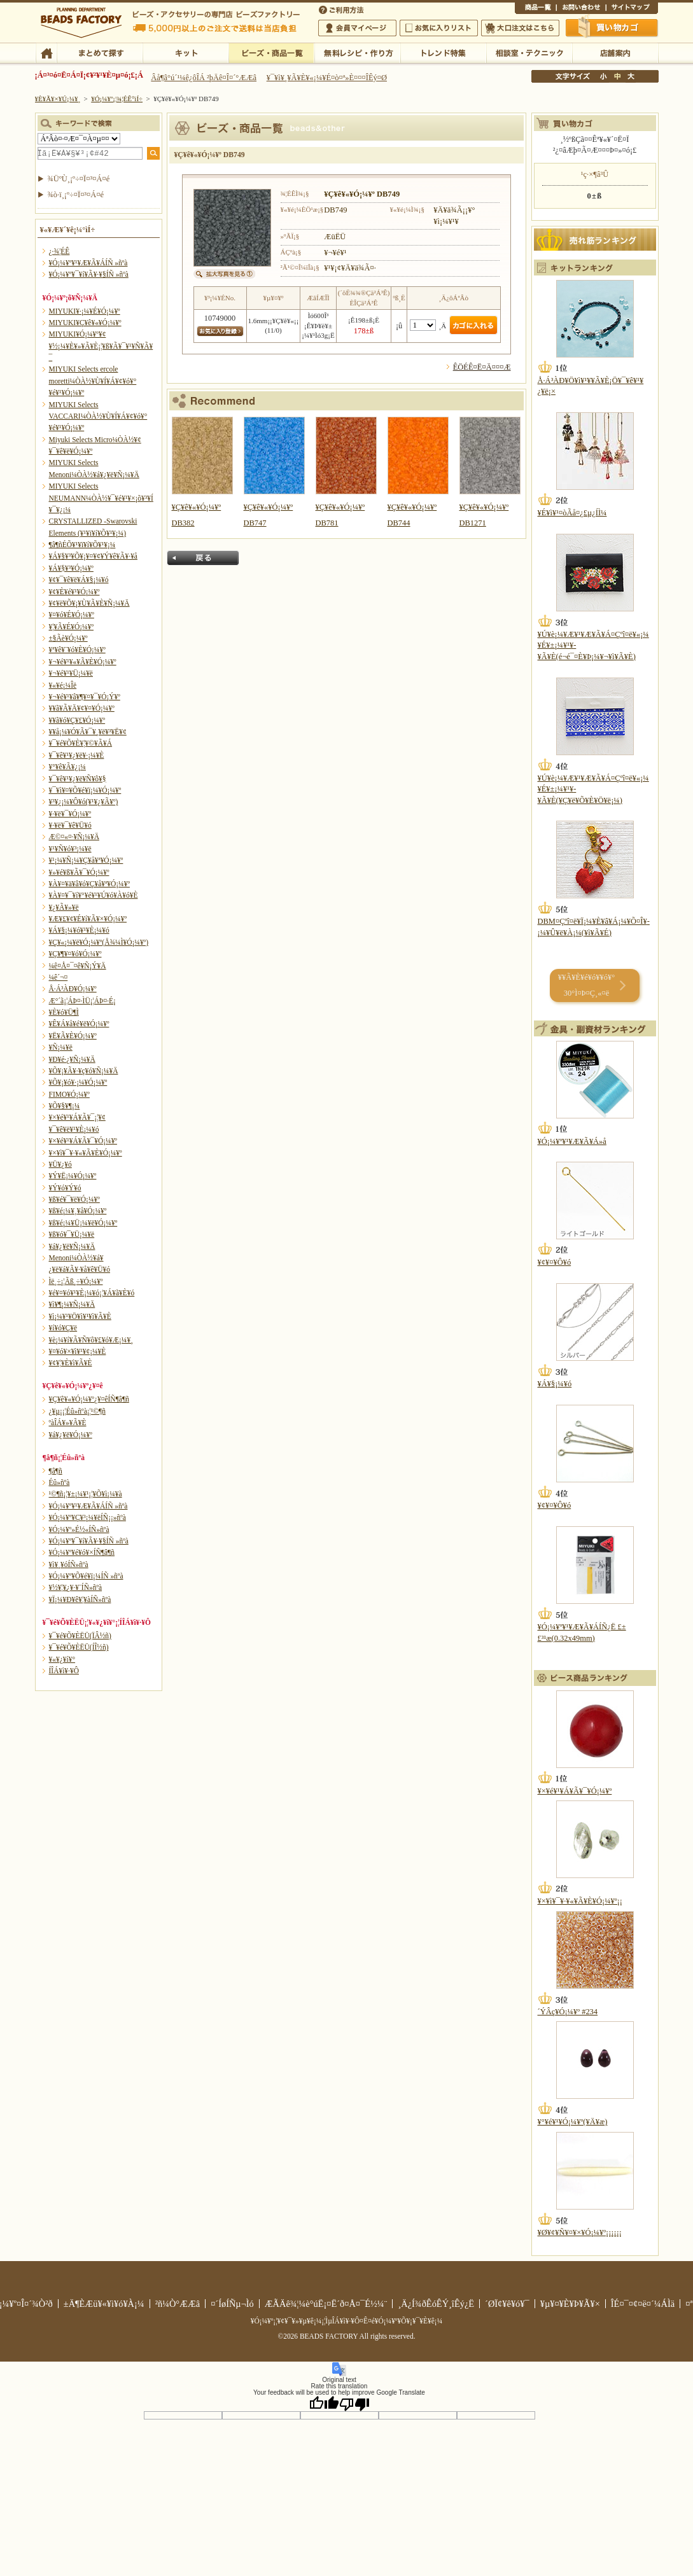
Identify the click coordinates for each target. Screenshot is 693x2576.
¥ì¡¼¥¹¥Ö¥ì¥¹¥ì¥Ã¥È (80, 1316)
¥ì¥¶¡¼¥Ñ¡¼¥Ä (72, 1304)
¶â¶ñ (55, 1471)
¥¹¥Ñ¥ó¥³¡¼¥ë (70, 849)
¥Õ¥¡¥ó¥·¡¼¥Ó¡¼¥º (78, 1082)
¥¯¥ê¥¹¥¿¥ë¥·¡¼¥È (76, 755)
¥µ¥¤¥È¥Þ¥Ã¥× (632, 9)
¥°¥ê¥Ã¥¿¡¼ (67, 766)
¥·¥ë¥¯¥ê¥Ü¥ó (70, 825)
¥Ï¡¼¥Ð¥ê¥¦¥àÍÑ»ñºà (80, 1599)
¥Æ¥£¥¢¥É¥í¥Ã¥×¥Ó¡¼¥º (88, 918)
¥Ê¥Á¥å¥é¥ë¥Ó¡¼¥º (79, 1023)
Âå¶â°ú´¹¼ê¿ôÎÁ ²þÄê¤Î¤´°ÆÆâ (203, 77)
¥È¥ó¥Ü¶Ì (64, 1012)
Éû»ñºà (59, 1482)
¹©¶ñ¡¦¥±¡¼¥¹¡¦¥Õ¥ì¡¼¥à (85, 1494)
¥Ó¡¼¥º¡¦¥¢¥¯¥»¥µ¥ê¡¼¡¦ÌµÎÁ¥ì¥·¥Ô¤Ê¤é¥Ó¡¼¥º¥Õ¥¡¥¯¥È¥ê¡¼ (347, 2321)
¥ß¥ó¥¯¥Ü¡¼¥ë (72, 1234)
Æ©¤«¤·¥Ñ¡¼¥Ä (74, 836)
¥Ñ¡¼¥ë (61, 1047)
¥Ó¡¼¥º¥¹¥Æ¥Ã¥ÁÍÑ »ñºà (88, 263)
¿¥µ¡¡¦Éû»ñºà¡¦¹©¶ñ (77, 1411)
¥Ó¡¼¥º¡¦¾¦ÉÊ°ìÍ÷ (271, 52)
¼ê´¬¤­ (58, 977)
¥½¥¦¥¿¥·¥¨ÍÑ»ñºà (75, 1587)
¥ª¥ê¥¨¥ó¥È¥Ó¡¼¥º (77, 649)
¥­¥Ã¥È (185, 52)
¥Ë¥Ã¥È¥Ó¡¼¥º (73, 1036)
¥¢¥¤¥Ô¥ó (554, 1262)
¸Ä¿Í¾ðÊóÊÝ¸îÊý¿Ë (436, 2303)
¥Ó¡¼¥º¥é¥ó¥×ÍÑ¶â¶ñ (82, 1552)
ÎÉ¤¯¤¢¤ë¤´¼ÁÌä (643, 2303)
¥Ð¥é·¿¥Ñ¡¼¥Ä (72, 1059)
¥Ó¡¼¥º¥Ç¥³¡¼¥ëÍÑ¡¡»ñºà (87, 1517)
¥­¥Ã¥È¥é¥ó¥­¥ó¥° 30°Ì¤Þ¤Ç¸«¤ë (586, 985)
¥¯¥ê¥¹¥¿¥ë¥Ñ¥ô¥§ (77, 779)
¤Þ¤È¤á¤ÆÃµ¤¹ (99, 52)
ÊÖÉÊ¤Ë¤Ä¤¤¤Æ (482, 367)
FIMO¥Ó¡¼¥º (69, 1094)
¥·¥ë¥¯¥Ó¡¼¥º (70, 814)
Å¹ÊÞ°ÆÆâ (615, 52)
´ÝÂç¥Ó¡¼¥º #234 (568, 2011)
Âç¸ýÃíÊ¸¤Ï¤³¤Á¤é (520, 28)
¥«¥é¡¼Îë (63, 685)
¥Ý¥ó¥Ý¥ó (65, 1188)
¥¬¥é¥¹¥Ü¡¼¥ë (71, 673)
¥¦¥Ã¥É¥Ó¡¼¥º (71, 626)
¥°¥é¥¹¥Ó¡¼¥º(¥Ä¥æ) (573, 2121)
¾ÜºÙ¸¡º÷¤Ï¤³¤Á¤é (79, 178)
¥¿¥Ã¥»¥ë (64, 907)
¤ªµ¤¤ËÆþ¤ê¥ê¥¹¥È (439, 28)
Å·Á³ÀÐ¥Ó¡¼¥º (73, 988)
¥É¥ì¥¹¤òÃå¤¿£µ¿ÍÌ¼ (572, 512)
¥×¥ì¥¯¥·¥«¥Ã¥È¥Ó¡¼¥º (85, 1153)
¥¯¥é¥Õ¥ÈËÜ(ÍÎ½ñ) (79, 1647)
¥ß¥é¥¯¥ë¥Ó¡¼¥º (74, 1199)
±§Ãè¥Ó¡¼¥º (68, 638)
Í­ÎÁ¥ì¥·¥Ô (64, 1670)
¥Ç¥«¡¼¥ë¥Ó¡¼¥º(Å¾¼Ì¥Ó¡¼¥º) (99, 942)
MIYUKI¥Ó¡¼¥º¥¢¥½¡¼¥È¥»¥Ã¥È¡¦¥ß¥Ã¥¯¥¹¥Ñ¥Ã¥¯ (101, 345)
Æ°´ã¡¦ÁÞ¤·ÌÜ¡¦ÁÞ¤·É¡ (82, 1001)
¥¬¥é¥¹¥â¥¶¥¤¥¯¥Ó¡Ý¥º (84, 696)
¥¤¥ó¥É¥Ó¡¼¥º (71, 614)
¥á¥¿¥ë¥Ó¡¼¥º (70, 1434)
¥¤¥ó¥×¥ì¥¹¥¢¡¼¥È (77, 1351)
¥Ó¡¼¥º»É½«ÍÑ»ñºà (79, 1529)
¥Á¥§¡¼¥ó (555, 1383)
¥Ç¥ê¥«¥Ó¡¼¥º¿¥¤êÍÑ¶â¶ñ (89, 1399)
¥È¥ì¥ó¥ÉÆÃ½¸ (443, 52)
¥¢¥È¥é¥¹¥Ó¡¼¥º (74, 591)
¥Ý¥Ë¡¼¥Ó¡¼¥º (73, 1176)
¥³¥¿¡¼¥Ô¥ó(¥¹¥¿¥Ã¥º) (83, 801)
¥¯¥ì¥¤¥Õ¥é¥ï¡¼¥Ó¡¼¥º (85, 790)
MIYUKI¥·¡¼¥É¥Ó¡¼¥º (84, 311)
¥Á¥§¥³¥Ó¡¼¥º (71, 568)
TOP (46, 52)
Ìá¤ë (203, 558)
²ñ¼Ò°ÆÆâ (177, 2303)
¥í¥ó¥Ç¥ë (63, 1328)
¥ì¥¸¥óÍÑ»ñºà (68, 1564)
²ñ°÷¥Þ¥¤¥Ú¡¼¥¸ (357, 28)
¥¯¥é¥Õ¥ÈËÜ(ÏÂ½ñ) (80, 1636)
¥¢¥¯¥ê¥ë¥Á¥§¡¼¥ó (79, 579)
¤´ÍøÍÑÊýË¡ (342, 9)
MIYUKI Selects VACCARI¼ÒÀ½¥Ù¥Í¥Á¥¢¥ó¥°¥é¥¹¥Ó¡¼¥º (98, 416)
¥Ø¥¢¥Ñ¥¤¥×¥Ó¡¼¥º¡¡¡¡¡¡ (580, 2232)
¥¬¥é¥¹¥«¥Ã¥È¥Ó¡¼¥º (82, 661)
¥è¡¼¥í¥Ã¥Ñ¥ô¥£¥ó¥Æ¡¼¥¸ (91, 1340)
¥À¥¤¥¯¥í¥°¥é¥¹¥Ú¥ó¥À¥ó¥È (93, 895)
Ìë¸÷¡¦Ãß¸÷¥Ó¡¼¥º (76, 1281)
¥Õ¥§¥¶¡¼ (64, 1106)
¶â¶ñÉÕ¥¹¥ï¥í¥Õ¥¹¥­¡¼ (82, 544)
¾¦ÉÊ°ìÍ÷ (535, 9)
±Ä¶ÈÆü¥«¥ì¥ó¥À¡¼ (104, 2303)
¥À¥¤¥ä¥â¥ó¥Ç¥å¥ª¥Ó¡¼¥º (89, 884)
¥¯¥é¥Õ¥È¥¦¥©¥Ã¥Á (81, 743)
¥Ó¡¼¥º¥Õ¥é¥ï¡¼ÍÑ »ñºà (86, 1576)
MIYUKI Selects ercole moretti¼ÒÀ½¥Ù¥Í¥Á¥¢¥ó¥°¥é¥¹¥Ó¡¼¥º (93, 380)
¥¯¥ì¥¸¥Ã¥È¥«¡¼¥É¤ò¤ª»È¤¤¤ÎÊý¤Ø (327, 77)
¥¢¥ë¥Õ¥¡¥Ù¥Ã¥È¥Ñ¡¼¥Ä (89, 603)
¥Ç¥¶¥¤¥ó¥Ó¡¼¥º (75, 953)
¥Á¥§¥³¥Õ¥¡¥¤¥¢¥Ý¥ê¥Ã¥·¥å (93, 556)
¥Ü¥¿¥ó (60, 1164)
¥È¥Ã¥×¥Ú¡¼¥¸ (58, 98)
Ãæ (617, 76)
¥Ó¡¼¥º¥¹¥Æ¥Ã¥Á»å (572, 1141)
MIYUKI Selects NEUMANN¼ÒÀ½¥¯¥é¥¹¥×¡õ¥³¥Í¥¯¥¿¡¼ (101, 497)
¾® (604, 76)
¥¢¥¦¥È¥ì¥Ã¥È (70, 1363)
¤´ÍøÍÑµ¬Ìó (232, 2303)
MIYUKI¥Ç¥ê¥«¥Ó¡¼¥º (85, 322)
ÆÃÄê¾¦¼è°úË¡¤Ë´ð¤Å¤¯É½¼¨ (326, 2303)
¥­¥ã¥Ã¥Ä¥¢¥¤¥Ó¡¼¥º (82, 708)
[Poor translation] (354, 2403)
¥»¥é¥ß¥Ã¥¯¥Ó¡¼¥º (79, 872)
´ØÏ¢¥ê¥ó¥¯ (507, 2303)
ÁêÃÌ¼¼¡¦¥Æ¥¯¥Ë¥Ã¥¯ (529, 52)
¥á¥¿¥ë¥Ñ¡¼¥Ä (72, 1246)
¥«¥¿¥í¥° (62, 1659)
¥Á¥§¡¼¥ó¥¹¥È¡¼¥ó (79, 930)
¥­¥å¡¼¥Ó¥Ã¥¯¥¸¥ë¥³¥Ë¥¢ (88, 731)
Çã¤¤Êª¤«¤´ (612, 27)
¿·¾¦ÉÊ (59, 251)
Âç (631, 76)
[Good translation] (324, 2403)
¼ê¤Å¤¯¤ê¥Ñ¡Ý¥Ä (77, 966)
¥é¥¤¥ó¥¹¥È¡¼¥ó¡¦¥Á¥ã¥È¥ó (92, 1293)
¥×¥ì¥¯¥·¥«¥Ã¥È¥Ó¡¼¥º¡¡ (580, 1901)
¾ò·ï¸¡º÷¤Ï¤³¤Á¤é (76, 194)
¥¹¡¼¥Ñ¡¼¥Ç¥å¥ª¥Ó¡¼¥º (86, 860)
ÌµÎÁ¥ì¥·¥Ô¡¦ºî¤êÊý (357, 52)
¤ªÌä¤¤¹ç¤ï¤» (581, 9)
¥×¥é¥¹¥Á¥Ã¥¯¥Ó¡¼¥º (83, 1141)
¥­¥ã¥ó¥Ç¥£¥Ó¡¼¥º (77, 720)
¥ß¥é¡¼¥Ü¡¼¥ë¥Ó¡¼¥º (83, 1223)
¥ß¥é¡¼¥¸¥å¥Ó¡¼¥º (78, 1211)
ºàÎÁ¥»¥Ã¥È (68, 1422)
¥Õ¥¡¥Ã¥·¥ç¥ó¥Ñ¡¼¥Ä (83, 1071)
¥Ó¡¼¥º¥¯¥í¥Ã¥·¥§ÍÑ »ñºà (89, 274)
